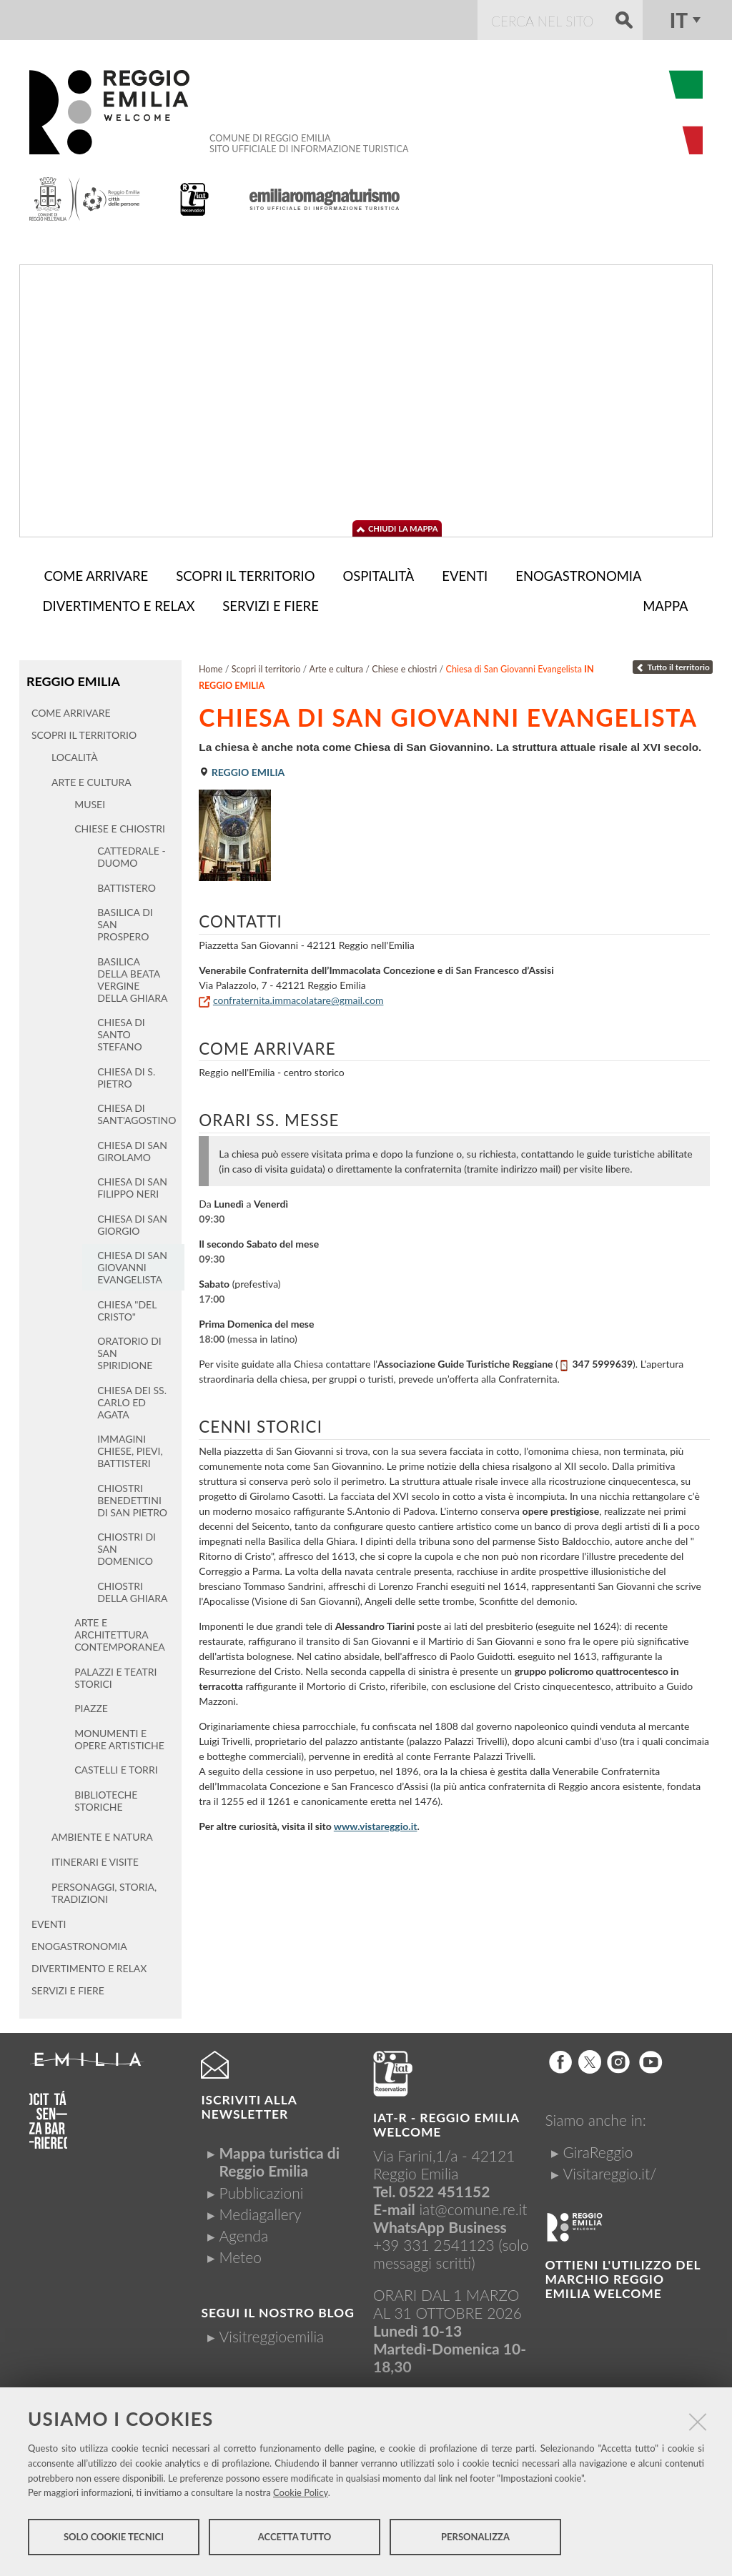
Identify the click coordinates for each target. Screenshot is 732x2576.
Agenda (243, 2232)
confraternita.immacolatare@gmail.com (298, 997)
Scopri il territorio (266, 666)
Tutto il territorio (672, 664)
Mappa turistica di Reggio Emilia (279, 2158)
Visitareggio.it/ (610, 2170)
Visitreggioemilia (271, 2333)
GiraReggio (598, 2148)
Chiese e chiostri (404, 666)
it (679, 20)
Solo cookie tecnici (114, 2539)
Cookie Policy (300, 2494)
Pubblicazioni (261, 2189)
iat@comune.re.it (473, 2205)
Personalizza (475, 2539)
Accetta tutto (295, 2539)
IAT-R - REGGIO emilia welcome (446, 2121)
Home (211, 666)
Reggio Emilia (72, 677)
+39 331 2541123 (434, 2241)
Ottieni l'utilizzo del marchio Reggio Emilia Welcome (623, 2275)
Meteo (240, 2253)
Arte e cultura (336, 666)
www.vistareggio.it (375, 1823)
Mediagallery (260, 2210)
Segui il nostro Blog (277, 2309)
